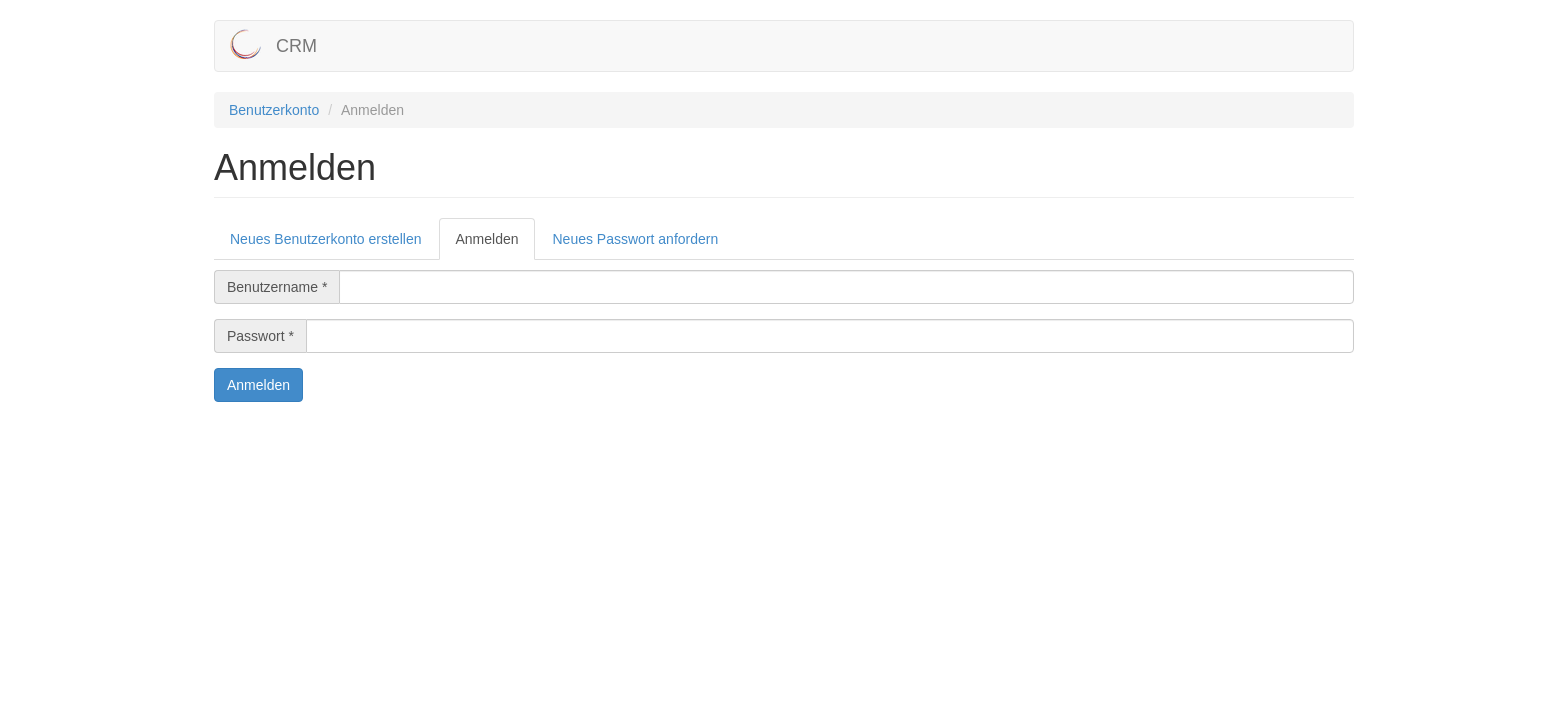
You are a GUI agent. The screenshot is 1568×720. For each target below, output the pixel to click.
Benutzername (277, 287)
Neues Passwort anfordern (636, 239)
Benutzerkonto (274, 110)
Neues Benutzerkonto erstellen (325, 239)
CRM (296, 46)
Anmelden (494, 244)
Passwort (260, 336)
